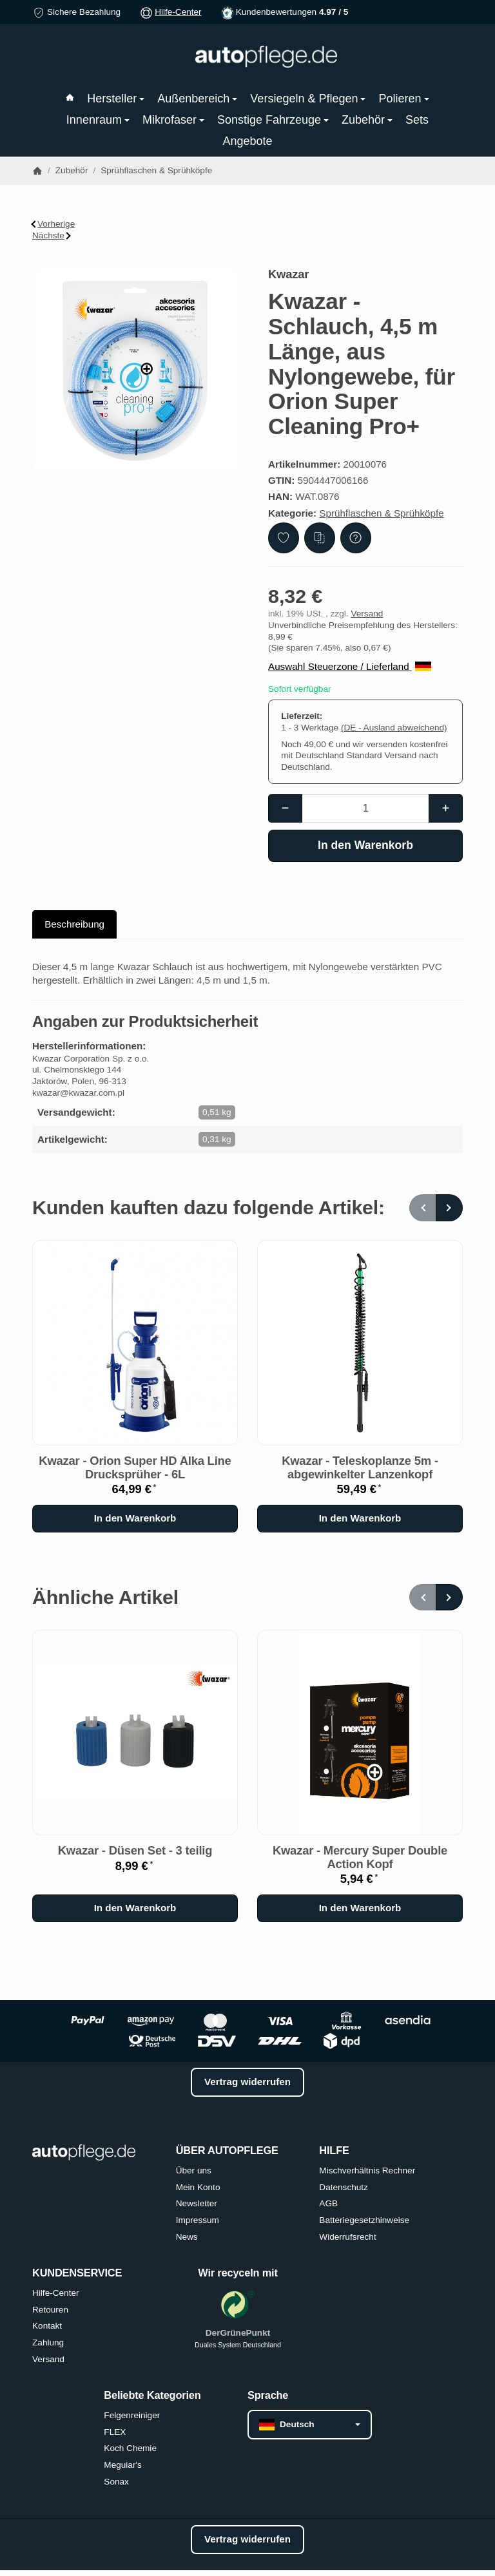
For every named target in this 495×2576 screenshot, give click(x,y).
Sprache (268, 2395)
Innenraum (98, 119)
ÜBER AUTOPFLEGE (227, 2150)
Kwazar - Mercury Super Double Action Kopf (360, 1857)
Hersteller (115, 98)
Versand (367, 613)
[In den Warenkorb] (365, 846)
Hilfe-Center (178, 12)
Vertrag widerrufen (247, 2081)
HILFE (334, 2150)
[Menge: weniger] (285, 808)
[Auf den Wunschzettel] (283, 537)
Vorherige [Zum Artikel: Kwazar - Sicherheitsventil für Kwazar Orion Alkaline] (53, 224)
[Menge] (365, 808)
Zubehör (367, 119)
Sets (417, 119)
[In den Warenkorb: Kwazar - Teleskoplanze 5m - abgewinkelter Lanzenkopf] (360, 1518)
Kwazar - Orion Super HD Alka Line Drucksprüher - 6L (135, 1467)
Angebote (247, 141)
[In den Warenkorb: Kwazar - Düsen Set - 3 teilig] (135, 1908)
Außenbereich (197, 98)
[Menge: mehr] (446, 808)
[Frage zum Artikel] (355, 537)
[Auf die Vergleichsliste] (319, 537)
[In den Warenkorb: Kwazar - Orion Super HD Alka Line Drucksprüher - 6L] (135, 1518)
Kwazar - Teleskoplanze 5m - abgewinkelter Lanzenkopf (360, 1467)
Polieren (403, 98)
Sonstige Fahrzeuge (273, 119)
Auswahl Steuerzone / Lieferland (349, 666)
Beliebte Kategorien (152, 2395)
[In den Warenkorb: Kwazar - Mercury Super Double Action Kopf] (360, 1908)
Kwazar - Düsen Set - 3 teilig (135, 1850)
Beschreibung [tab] (74, 924)
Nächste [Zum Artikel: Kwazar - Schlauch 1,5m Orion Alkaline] (51, 235)
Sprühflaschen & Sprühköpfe (381, 513)
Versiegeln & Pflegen (307, 98)
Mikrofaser (173, 119)
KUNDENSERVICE (77, 2272)
